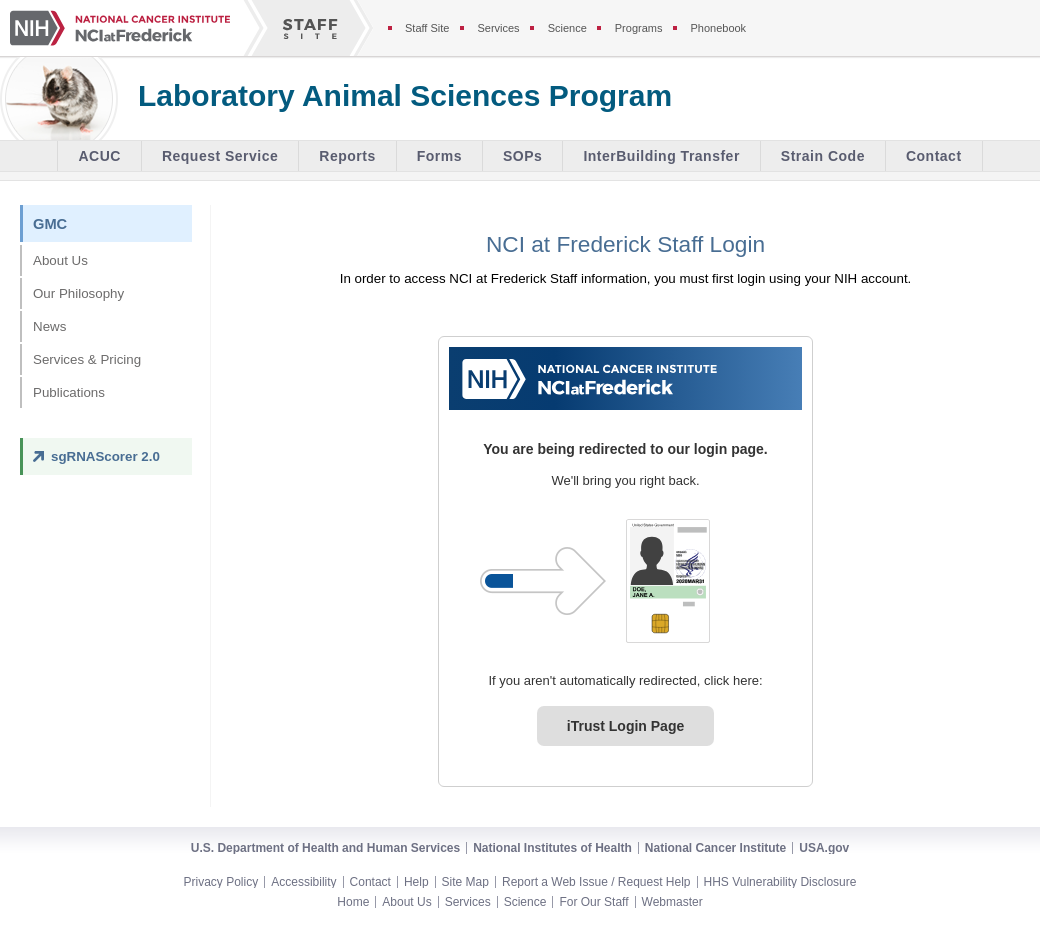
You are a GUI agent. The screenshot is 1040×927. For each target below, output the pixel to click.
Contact (934, 156)
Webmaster (672, 902)
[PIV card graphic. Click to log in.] (668, 581)
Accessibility (303, 882)
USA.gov (824, 848)
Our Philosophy (78, 293)
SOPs (522, 156)
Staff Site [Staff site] (427, 28)
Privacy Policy (221, 882)
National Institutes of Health (552, 848)
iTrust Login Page (625, 726)
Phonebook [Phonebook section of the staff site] (718, 28)
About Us (60, 260)
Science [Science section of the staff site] (567, 28)
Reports (347, 156)
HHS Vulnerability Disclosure (780, 882)
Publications (69, 392)
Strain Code (823, 156)
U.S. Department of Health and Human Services (325, 848)
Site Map (465, 882)
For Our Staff (593, 902)
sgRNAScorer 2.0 (105, 456)
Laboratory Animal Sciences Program (405, 96)
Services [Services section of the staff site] (498, 28)
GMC (50, 224)
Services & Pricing (87, 359)
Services (468, 902)
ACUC (99, 156)
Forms (439, 156)
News (49, 326)
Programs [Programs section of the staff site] (639, 28)
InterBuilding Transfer (661, 156)
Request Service (220, 156)
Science (525, 902)
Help (416, 882)
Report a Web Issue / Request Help (596, 882)
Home (353, 902)
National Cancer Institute (715, 848)
